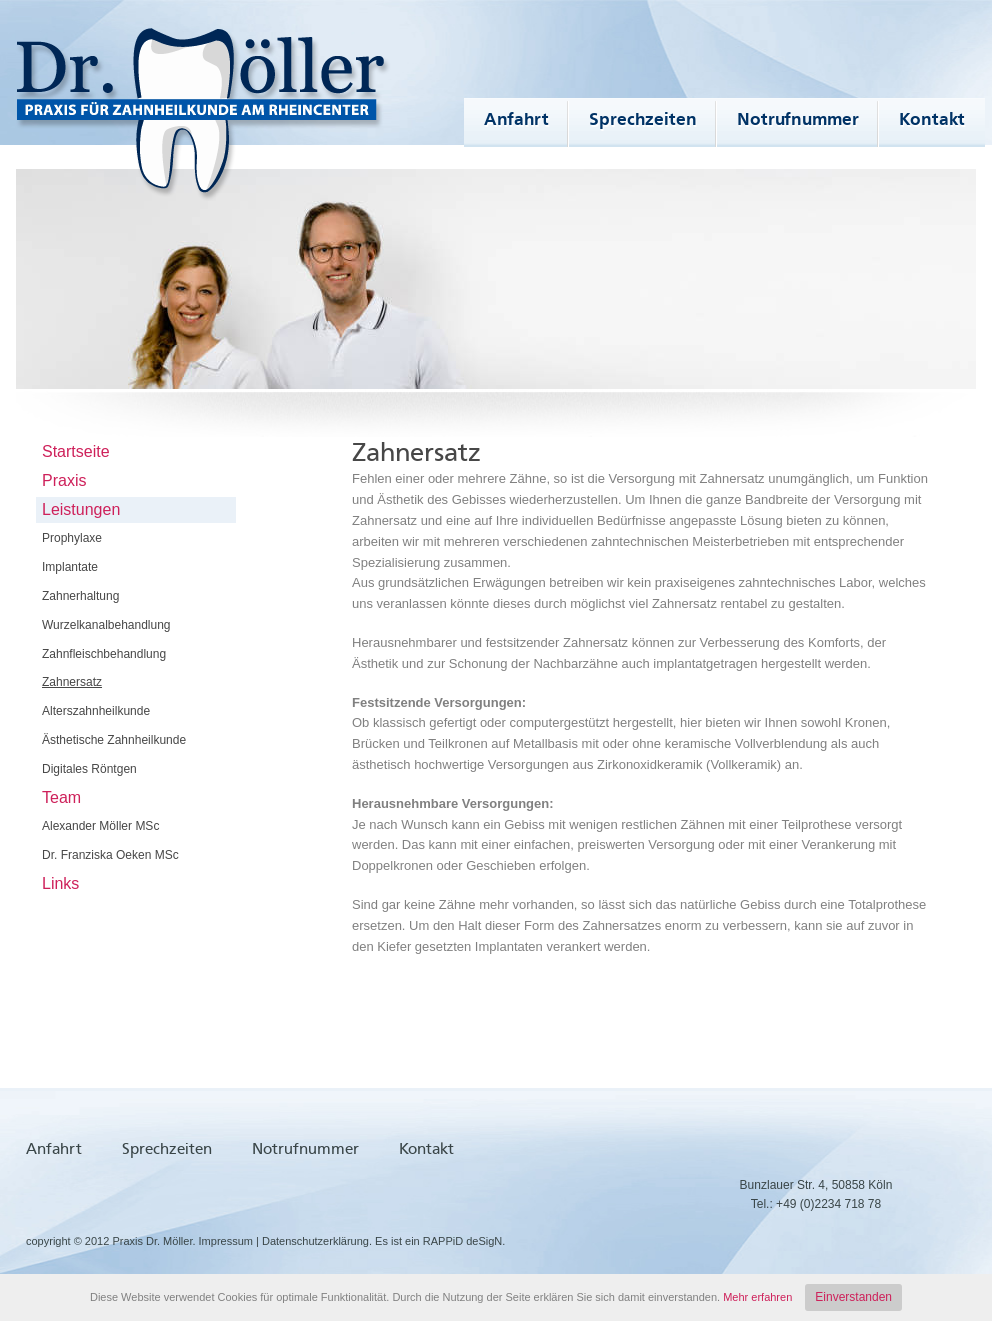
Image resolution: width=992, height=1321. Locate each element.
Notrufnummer (798, 119)
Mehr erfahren (757, 1297)
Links (60, 883)
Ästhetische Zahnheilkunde (114, 740)
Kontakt (932, 119)
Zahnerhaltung (80, 596)
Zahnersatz (72, 682)
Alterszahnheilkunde (96, 711)
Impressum (226, 1241)
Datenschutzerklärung (315, 1241)
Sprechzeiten (643, 119)
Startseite (76, 451)
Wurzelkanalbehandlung (106, 625)
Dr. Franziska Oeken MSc (110, 855)
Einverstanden (853, 1297)
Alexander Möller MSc (100, 826)
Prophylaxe (72, 538)
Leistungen (81, 509)
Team (61, 797)
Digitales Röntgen (89, 769)
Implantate (70, 567)
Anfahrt (516, 119)
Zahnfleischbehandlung (104, 654)
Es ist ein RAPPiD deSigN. (440, 1241)
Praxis (64, 480)
